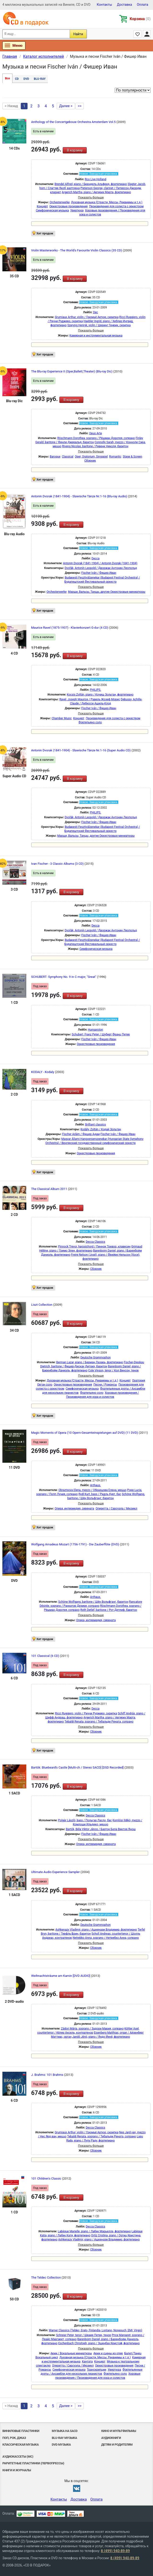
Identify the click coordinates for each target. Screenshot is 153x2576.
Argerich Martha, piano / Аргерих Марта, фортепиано (96, 192)
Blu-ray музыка (64, 2438)
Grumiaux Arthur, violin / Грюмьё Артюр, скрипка (87, 317)
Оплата (142, 4)
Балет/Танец (132, 2353)
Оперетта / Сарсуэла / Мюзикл (116, 1508)
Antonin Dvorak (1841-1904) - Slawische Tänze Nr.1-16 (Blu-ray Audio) (79, 496)
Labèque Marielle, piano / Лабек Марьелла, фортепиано (94, 2231)
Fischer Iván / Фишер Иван (98, 572)
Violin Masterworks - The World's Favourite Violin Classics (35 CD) (77, 250)
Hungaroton (95, 1029)
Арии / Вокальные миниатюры (71, 2353)
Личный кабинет (147, 34)
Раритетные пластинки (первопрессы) (33, 2463)
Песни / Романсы (105, 1384)
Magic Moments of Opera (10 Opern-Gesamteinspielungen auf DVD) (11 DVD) (85, 1432)
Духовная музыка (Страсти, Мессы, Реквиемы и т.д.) (106, 202)
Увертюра (77, 210)
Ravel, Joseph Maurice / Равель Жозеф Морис (89, 699)
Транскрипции (96, 2369)
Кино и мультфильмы (118, 2431)
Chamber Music (61, 718)
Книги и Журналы (16, 2470)
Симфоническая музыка (52, 210)
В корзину (74, 150)
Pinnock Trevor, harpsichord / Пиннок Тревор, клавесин (94, 1246)
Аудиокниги (111, 2438)
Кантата (87, 2361)
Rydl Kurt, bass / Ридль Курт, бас (100, 1494)
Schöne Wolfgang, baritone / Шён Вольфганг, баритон (93, 1601)
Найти (78, 34)
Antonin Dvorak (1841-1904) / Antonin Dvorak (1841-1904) (100, 563)
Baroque (55, 456)
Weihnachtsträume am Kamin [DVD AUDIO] (61, 1976)
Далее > (66, 106)
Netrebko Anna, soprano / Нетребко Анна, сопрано (106, 1937)
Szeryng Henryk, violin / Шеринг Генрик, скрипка (98, 325)
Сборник (90, 460)
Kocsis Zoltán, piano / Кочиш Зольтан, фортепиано (100, 694)
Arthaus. (95, 1485)
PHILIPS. (95, 689)
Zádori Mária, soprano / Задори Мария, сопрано (92, 2028)
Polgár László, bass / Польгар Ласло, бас (85, 1820)
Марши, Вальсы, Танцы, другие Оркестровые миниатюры (106, 591)
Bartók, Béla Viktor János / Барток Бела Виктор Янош (101, 1829)
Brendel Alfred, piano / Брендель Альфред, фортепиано (91, 184)
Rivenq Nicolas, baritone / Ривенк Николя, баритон (95, 446)
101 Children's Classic (46, 2178)
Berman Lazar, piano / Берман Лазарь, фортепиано (89, 1362)
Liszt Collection (42, 1304)
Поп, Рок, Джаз (14, 2438)
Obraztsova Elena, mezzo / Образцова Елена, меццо (92, 1490)
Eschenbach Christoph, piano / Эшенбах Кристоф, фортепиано (99, 2343)
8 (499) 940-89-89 (115, 2551)
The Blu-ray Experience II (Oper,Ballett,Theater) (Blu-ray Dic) (72, 371)
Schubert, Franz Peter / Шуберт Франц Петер (101, 1034)
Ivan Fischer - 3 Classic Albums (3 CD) (58, 863)
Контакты (104, 4)
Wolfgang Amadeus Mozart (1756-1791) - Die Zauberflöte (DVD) (75, 1544)
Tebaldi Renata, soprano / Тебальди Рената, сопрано (99, 1721)
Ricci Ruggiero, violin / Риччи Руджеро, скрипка (86, 1713)
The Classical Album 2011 (49, 1189)
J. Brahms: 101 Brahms (47, 2075)
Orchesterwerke (60, 202)
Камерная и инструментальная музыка (95, 335)
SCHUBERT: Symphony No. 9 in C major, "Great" (64, 977)
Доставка (124, 4)
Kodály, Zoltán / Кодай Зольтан (100, 1129)
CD (17, 79)
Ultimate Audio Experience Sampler (55, 1872)
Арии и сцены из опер (108, 2353)
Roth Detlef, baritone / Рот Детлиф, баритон (108, 1610)
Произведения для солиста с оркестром (116, 206)
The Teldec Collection (46, 2277)
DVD (26, 79)
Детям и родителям (117, 2444)
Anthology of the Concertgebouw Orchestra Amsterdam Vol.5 (73, 122)
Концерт (42, 206)
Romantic (115, 456)
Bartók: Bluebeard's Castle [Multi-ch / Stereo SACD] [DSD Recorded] (78, 1767)
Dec (95, 312)
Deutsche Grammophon (95, 1357)
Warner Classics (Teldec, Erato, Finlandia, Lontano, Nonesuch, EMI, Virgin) (95, 2330)
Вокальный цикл (46, 2357)
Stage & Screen (132, 456)
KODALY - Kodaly (43, 1072)
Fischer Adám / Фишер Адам (81, 1134)
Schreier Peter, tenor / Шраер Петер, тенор (83, 2335)
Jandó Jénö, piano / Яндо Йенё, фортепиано (101, 2036)
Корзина (140, 19)
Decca (95, 558)
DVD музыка (61, 2444)
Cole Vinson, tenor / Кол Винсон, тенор (113, 1370)
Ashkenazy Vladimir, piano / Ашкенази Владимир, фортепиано (96, 1929)
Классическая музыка (20, 2444)
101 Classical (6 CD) (45, 1656)
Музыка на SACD (64, 2431)
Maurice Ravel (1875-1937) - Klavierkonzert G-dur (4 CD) (70, 627)
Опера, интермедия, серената (74, 1508)
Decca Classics (95, 1241)
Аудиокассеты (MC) (17, 2456)
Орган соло (44, 1384)
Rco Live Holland (95, 179)
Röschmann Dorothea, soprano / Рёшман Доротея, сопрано (96, 438)
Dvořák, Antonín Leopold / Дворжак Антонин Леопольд (101, 568)
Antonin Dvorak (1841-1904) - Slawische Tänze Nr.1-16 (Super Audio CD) (81, 750)
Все (7, 78)
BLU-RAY (39, 79)
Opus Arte (95, 433)
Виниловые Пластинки (20, 2431)
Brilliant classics (95, 1124)
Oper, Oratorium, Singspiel (91, 456)
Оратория (138, 1380)
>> (80, 106)
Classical (67, 456)
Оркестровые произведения (68, 206)
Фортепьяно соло (90, 722)
